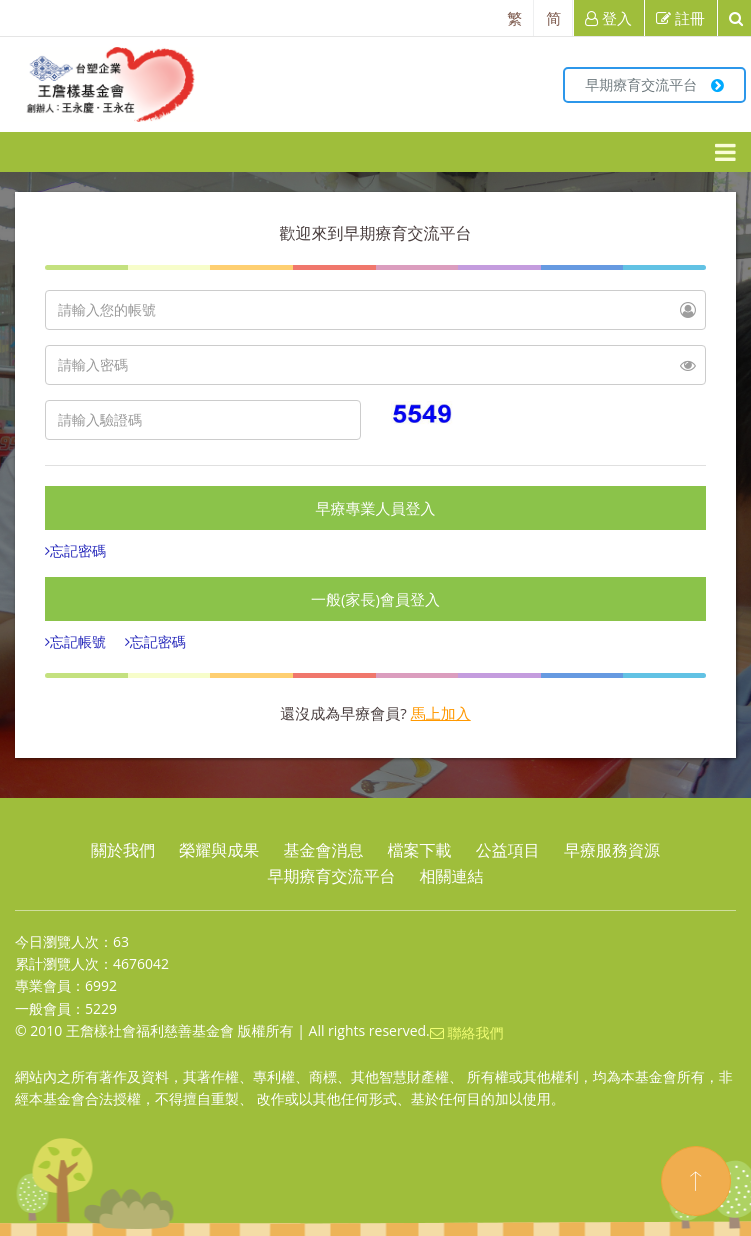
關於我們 (123, 850)
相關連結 (452, 876)
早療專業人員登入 (376, 508)
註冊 (680, 18)
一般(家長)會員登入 (375, 599)
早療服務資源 (612, 850)
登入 (608, 18)
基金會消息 (323, 850)
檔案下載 (420, 850)
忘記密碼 (78, 550)
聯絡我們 (467, 1032)
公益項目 (508, 850)
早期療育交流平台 (654, 84)
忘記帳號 (78, 641)
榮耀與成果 (219, 850)
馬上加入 (441, 713)
